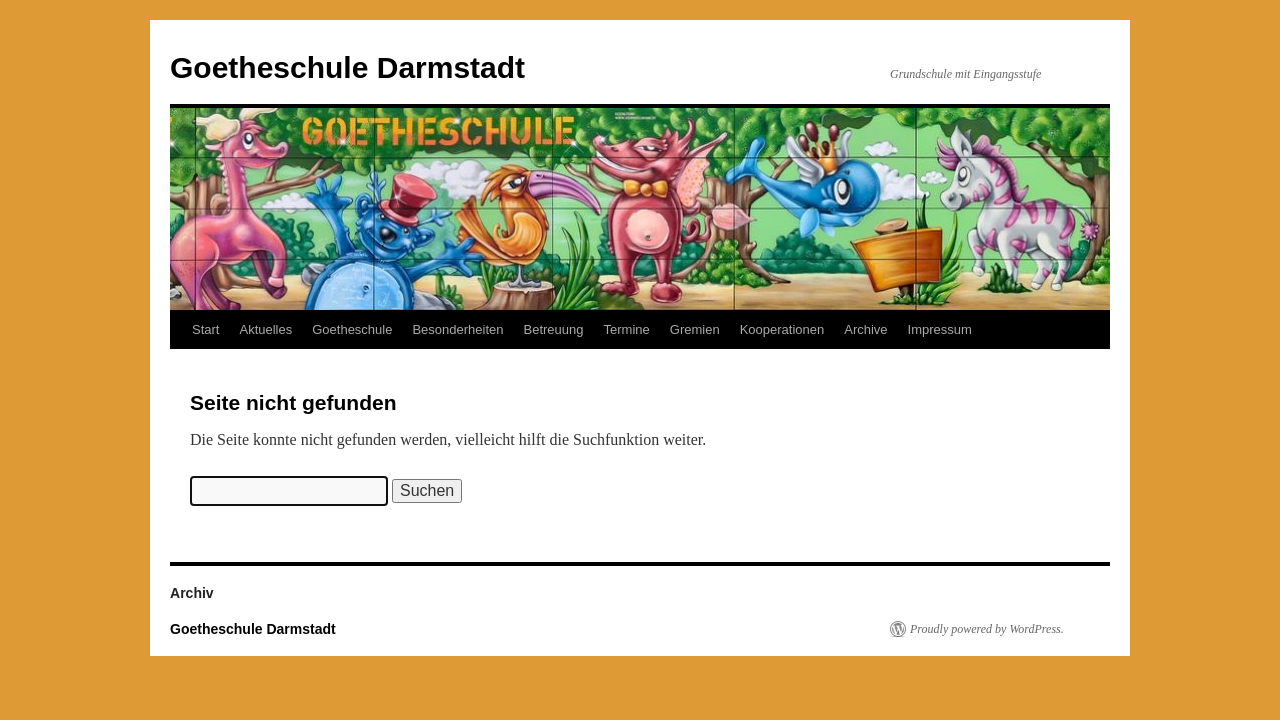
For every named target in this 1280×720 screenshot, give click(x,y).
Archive (865, 329)
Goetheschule (352, 329)
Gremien (695, 329)
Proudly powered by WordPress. (987, 629)
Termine (627, 329)
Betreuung (554, 329)
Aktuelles (265, 329)
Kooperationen (782, 329)
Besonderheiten (457, 329)
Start (205, 329)
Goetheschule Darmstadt (347, 67)
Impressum (940, 329)
